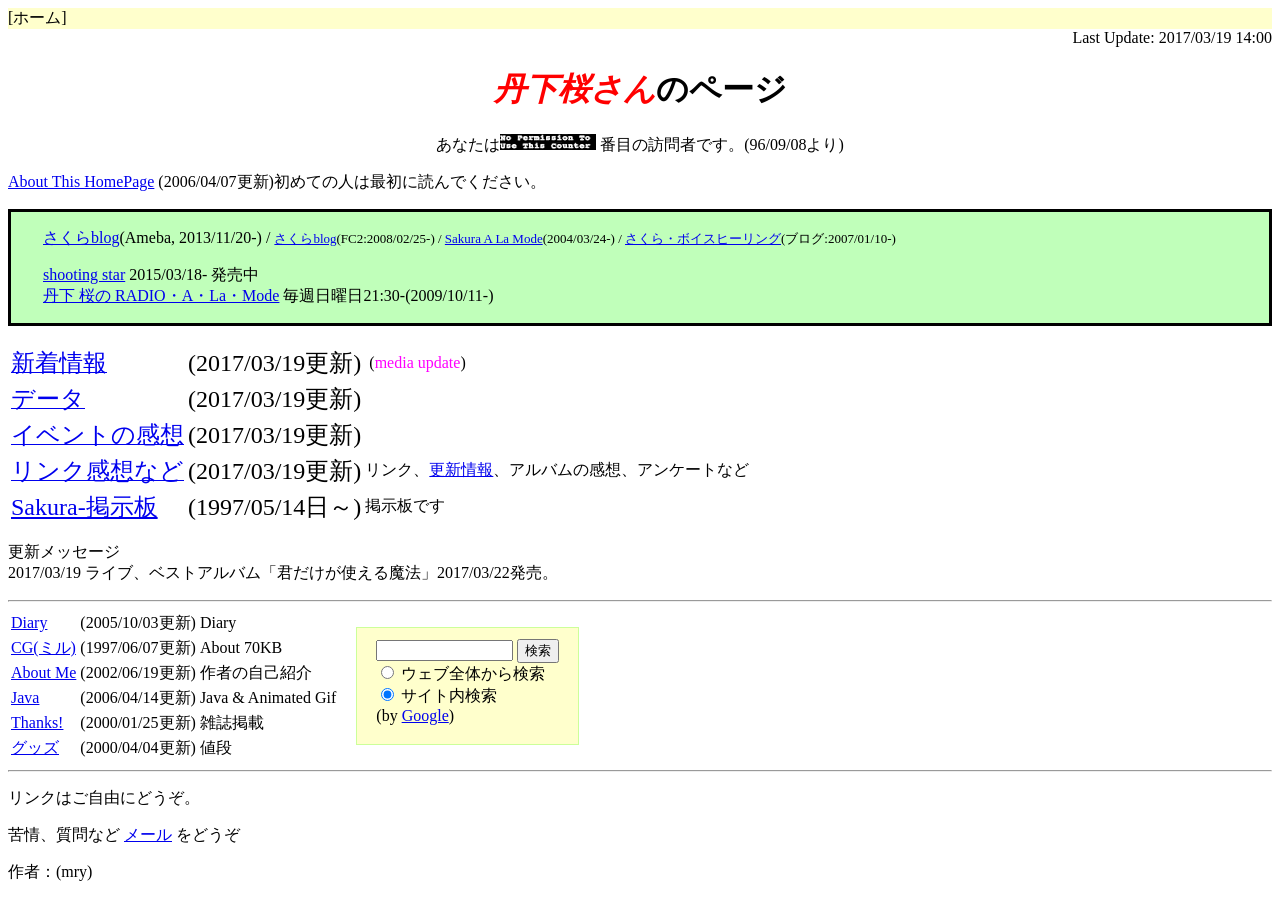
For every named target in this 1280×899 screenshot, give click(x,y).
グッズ (35, 747)
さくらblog (81, 237)
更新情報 (461, 469)
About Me (43, 672)
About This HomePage (81, 181)
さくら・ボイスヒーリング (703, 238)
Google (425, 715)
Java (25, 697)
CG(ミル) (43, 647)
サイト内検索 (449, 695)
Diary (29, 622)
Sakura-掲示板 (84, 507)
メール (148, 834)
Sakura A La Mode (494, 238)
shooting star (84, 274)
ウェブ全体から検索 (473, 673)
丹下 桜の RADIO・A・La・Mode (161, 295)
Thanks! (37, 722)
